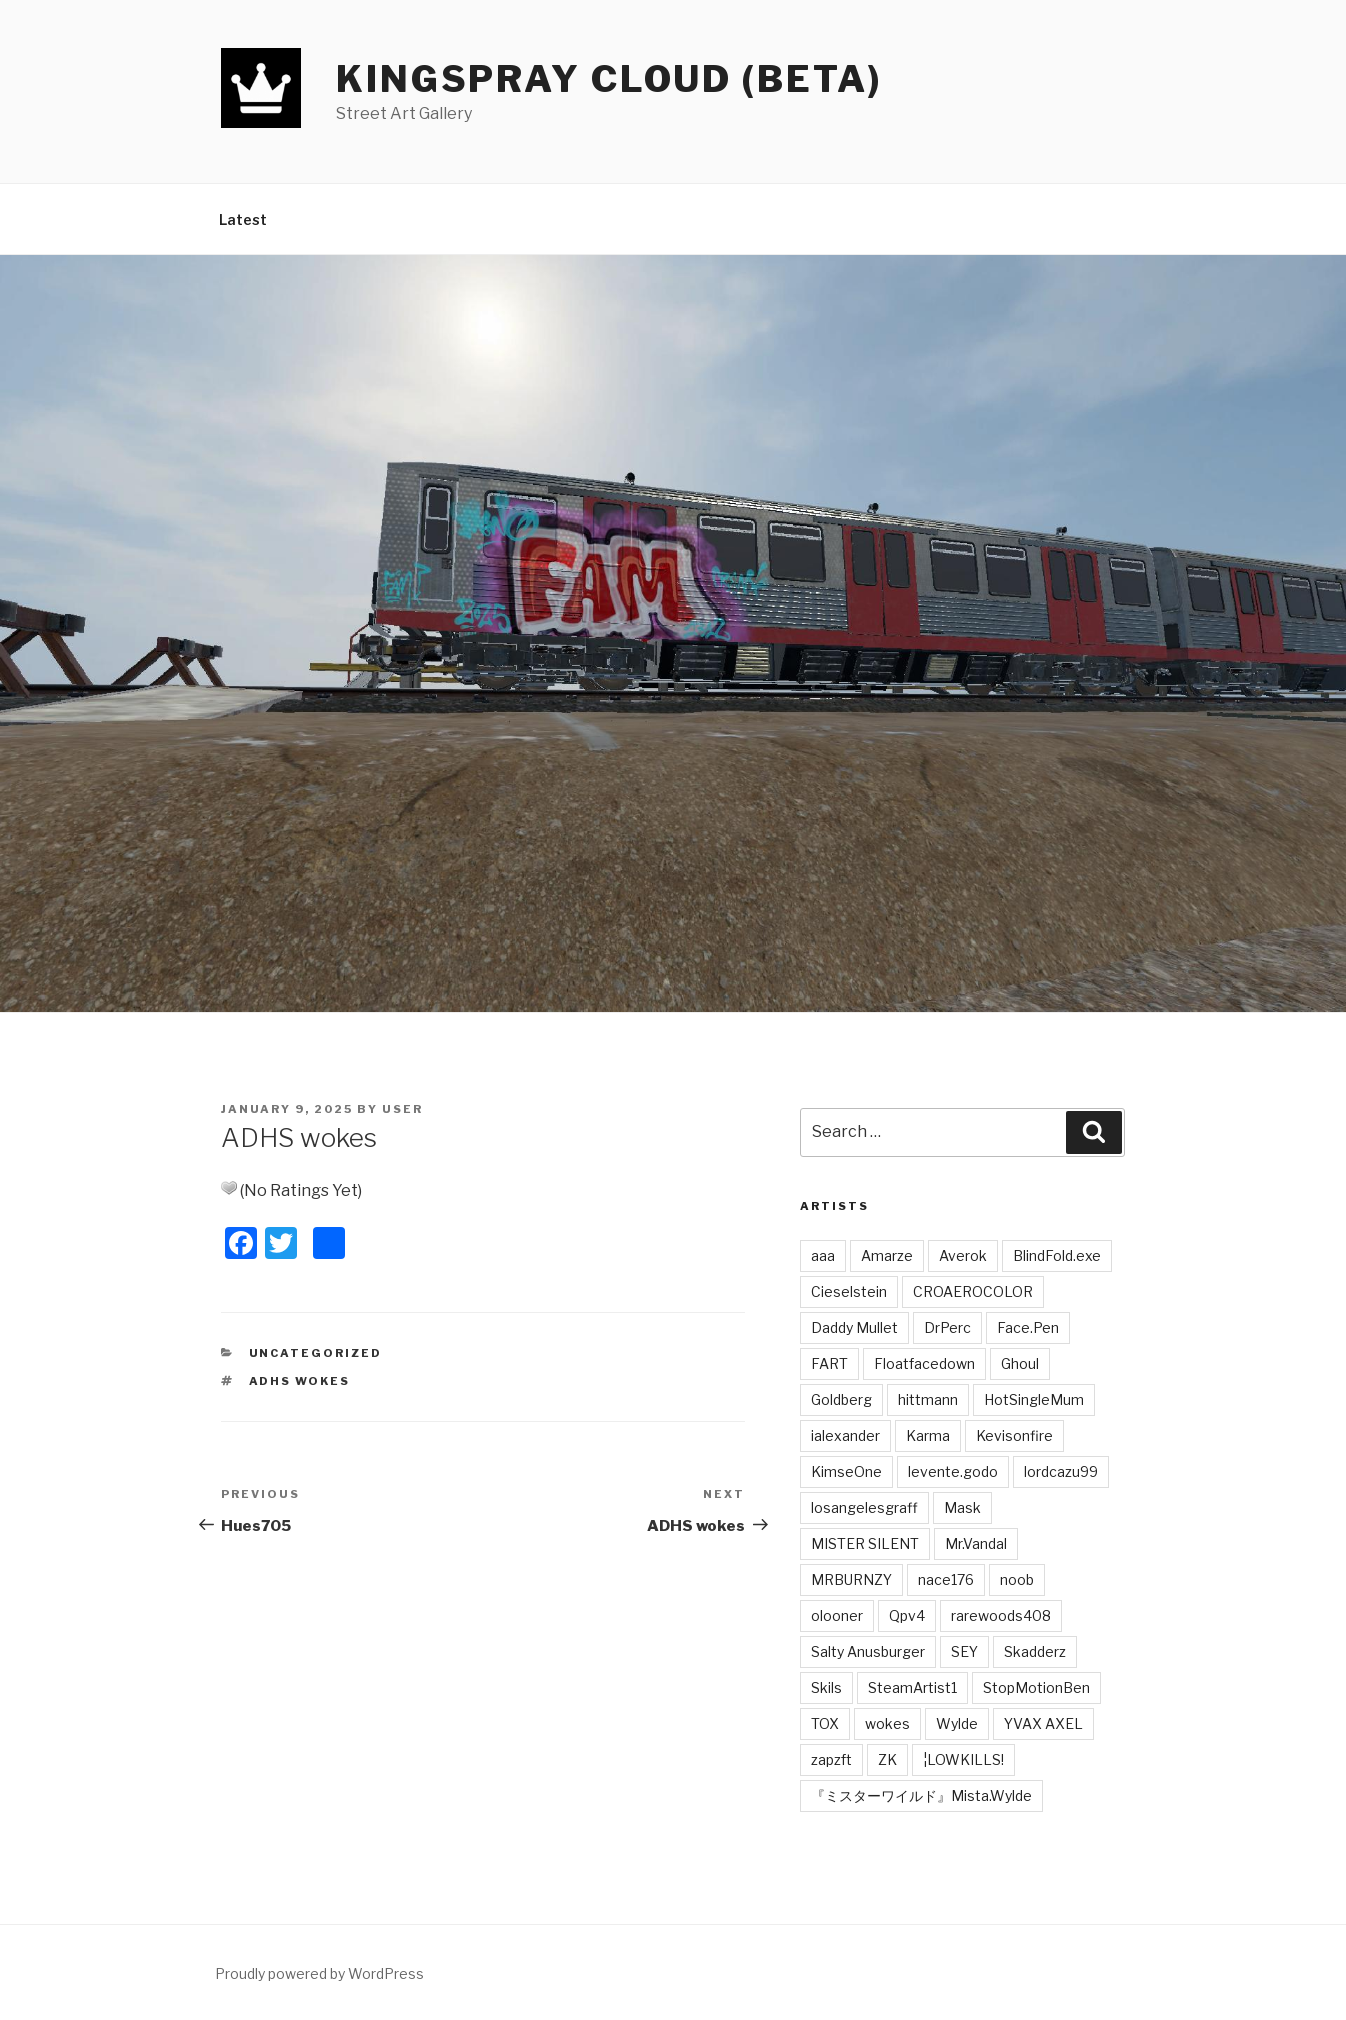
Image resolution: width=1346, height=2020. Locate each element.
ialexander (845, 1435)
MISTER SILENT (865, 1543)
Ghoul (1020, 1363)
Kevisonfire (1014, 1435)
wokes (887, 1723)
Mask (962, 1507)
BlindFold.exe (1057, 1255)
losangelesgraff (864, 1507)
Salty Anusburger (868, 1651)
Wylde (957, 1723)
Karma (928, 1435)
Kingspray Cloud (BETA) (609, 79)
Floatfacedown (924, 1363)
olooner (837, 1615)
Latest (243, 219)
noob (1017, 1579)
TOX (825, 1723)
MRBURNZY (851, 1579)
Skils (826, 1687)
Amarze (887, 1255)
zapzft (831, 1759)
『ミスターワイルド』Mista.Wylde (921, 1795)
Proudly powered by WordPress (319, 1973)
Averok (963, 1255)
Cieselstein (849, 1291)
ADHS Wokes (300, 1381)
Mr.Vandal (976, 1543)
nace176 (946, 1579)
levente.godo (953, 1471)
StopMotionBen (1036, 1687)
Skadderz (1035, 1651)
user (402, 1109)
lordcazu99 (1061, 1471)
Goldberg (841, 1399)
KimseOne (846, 1471)
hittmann (928, 1399)
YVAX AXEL (1043, 1723)
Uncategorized (316, 1353)
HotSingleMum (1034, 1399)
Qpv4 (907, 1615)
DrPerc (947, 1327)
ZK (887, 1759)
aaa (823, 1255)
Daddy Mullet (854, 1327)
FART (829, 1363)
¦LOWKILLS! (963, 1759)
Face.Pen (1028, 1327)
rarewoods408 (1001, 1615)
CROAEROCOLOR (973, 1291)
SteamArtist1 (912, 1687)
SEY (964, 1651)
